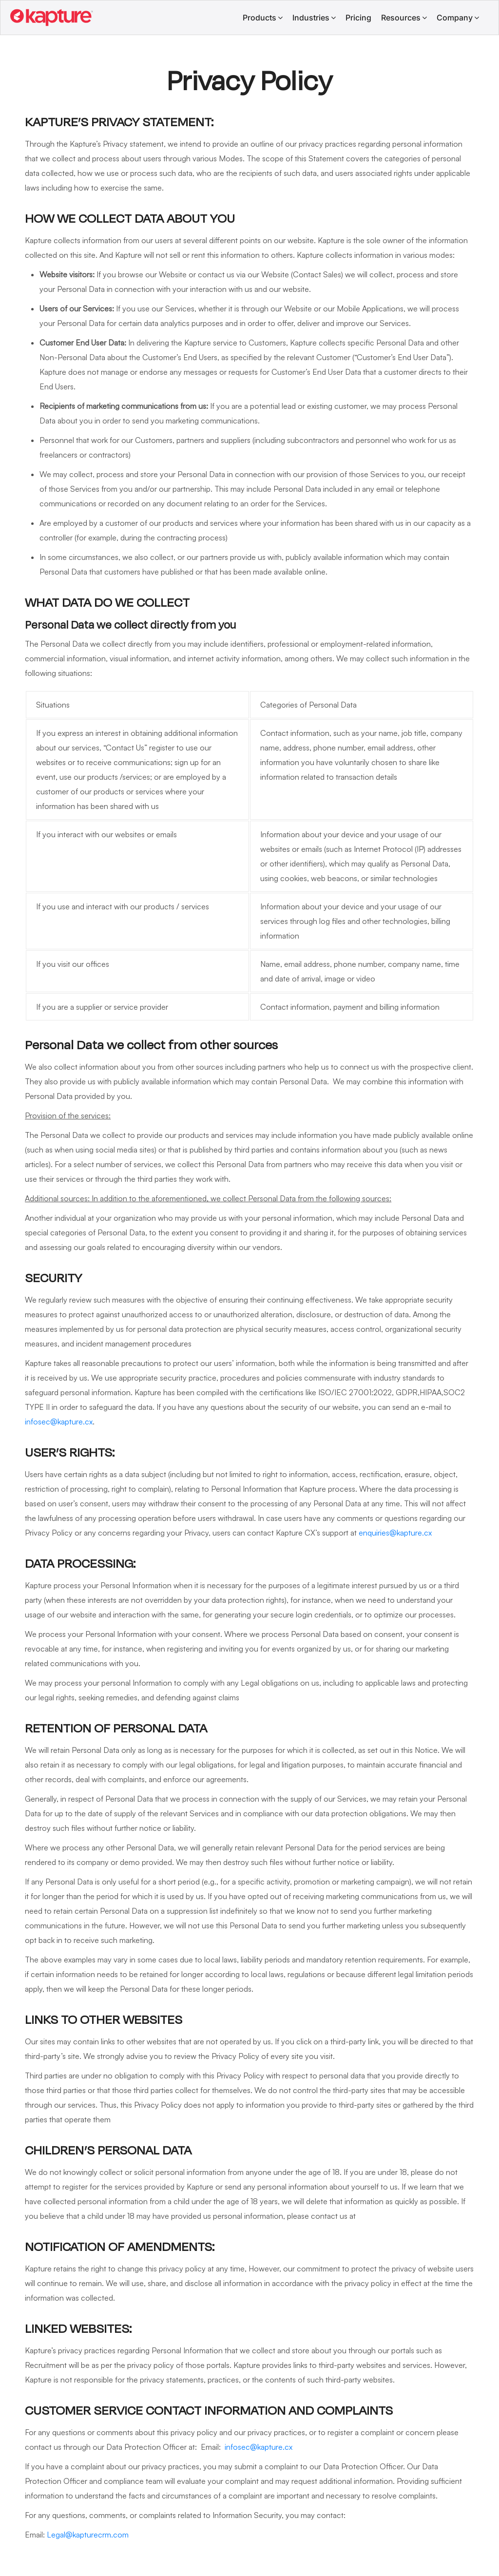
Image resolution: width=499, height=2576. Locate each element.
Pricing (358, 17)
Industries (310, 17)
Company (455, 17)
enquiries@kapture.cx (395, 1533)
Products (259, 17)
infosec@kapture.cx (59, 1421)
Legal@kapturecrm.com (88, 2534)
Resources (401, 17)
